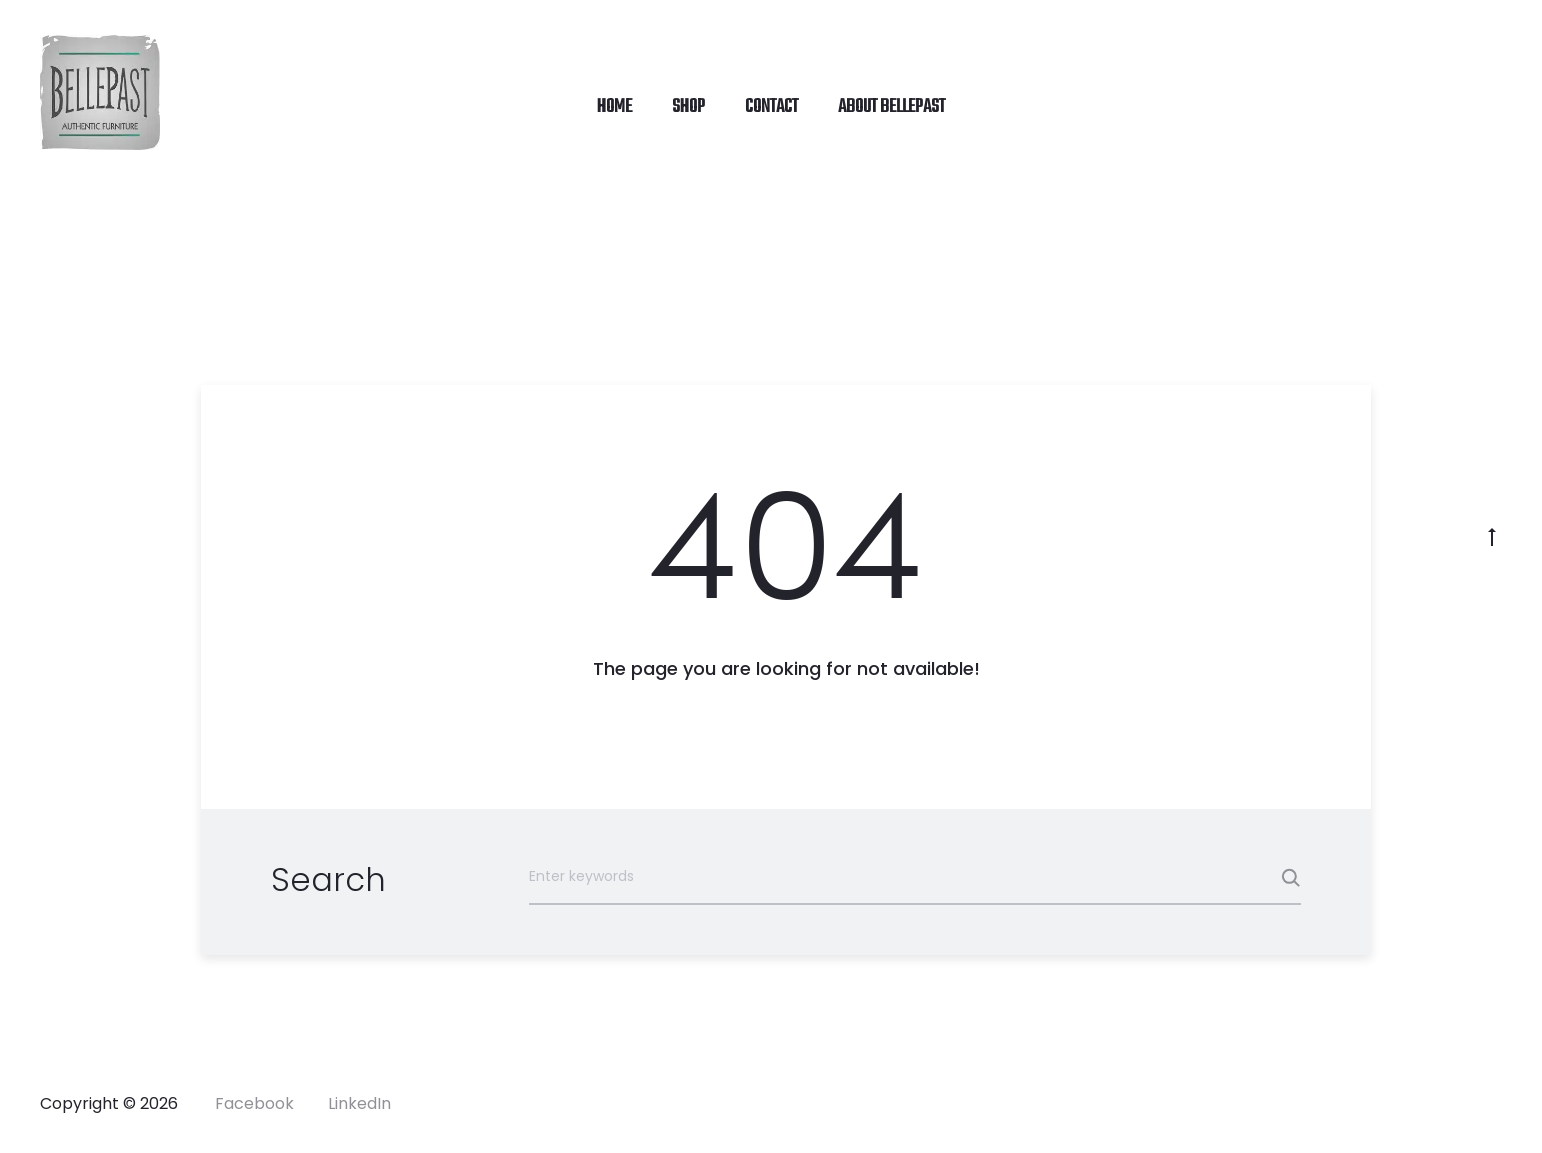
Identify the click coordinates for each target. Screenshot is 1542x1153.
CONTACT (771, 107)
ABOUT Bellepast (891, 107)
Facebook (254, 1103)
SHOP (688, 107)
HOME (614, 107)
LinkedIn (359, 1103)
